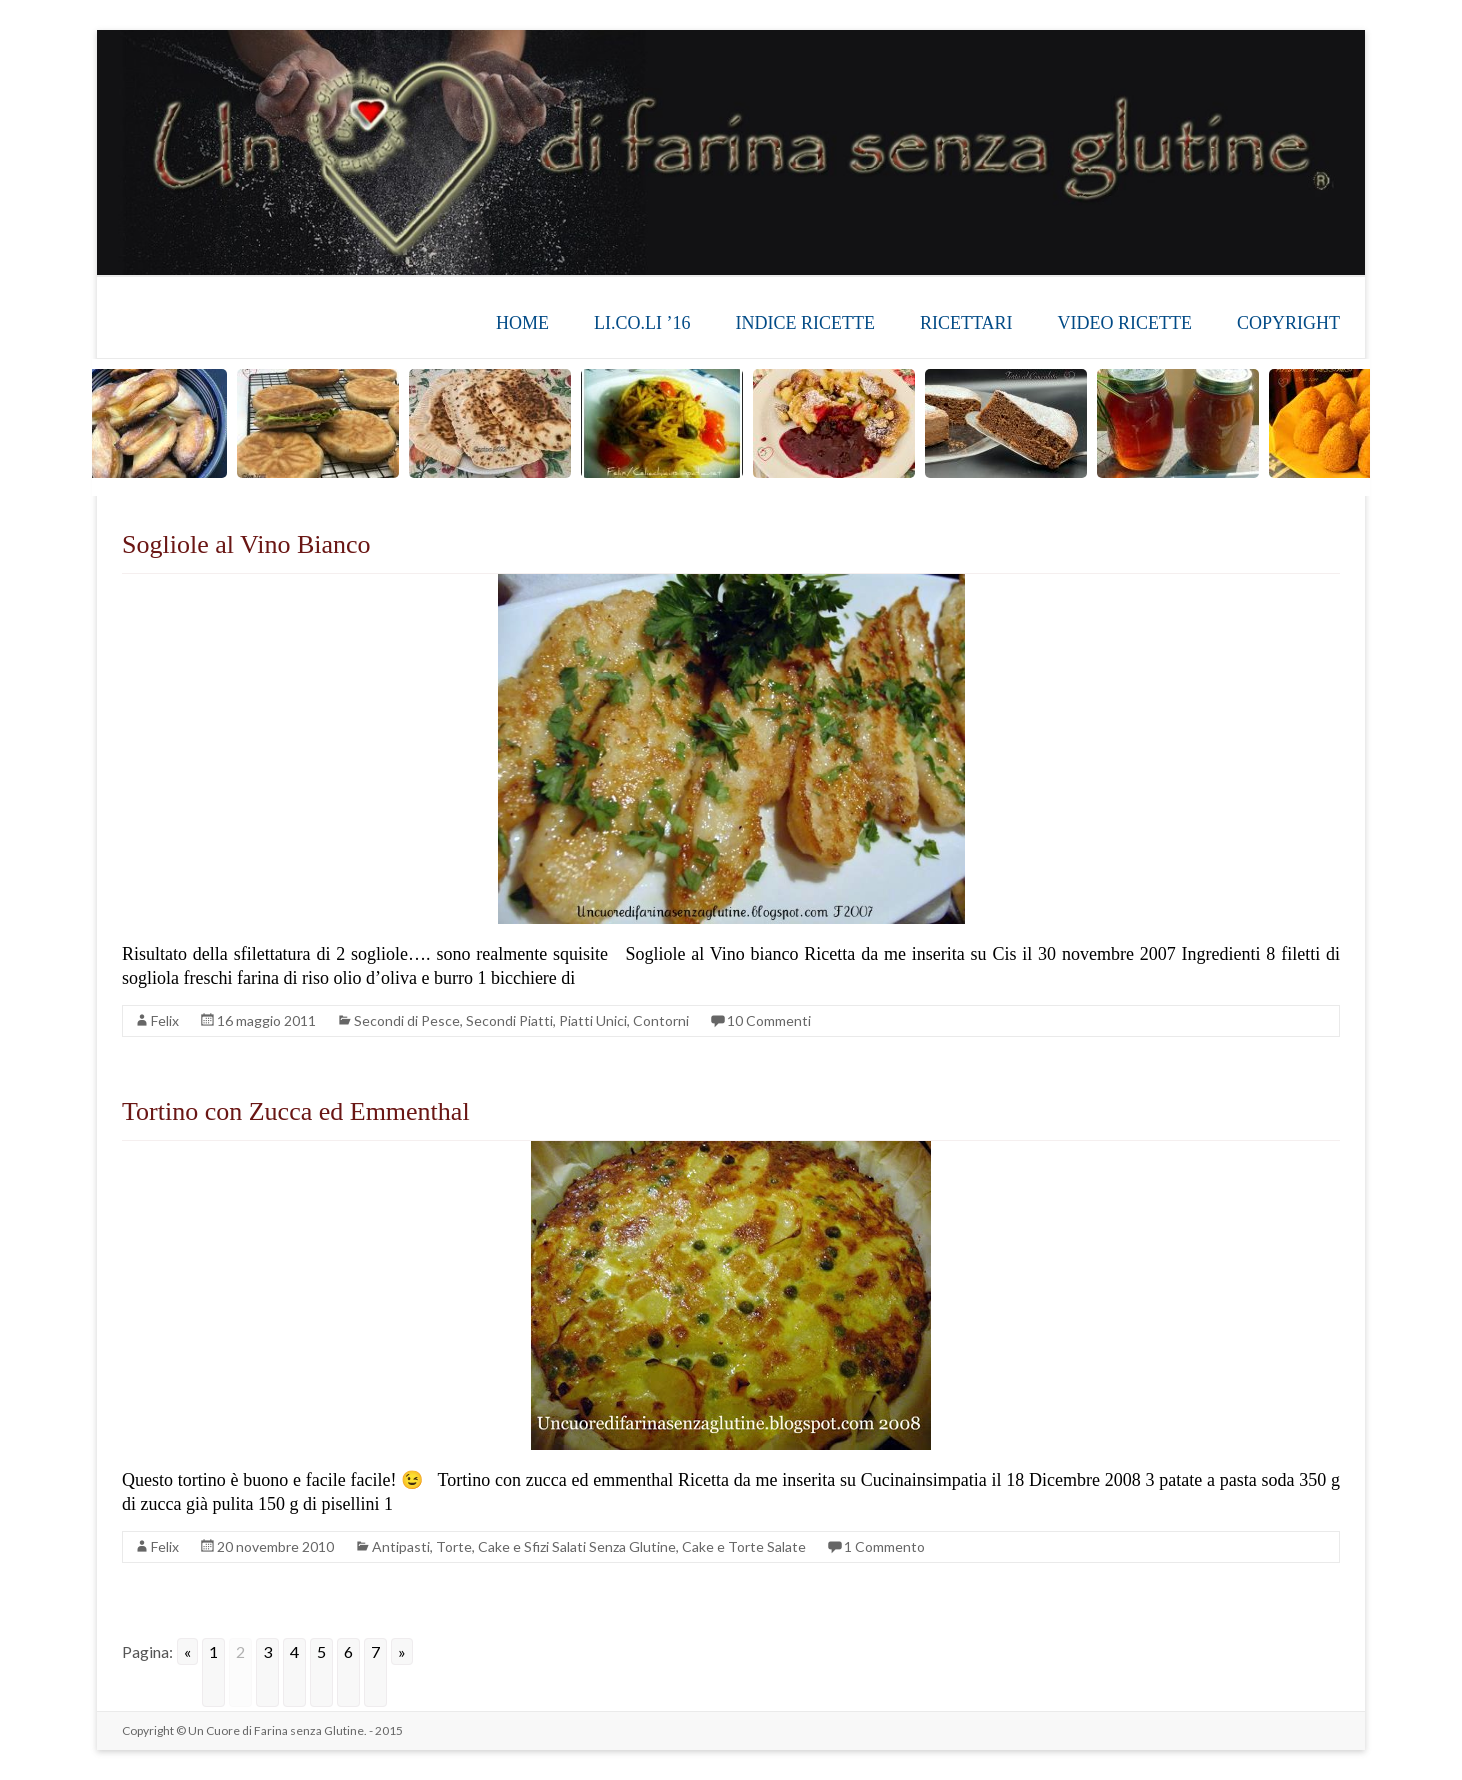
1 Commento (884, 1546)
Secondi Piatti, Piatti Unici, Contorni (577, 1020)
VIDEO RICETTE (1125, 323)
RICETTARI (966, 323)
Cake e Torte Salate (744, 1546)
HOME (522, 323)
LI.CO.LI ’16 (642, 323)
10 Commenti (769, 1020)
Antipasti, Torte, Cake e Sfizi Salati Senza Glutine (524, 1546)
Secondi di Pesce (407, 1020)
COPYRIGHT (1288, 323)
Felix (165, 1020)
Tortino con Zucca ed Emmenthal (296, 1111)
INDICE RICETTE (804, 323)
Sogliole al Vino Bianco (246, 544)
